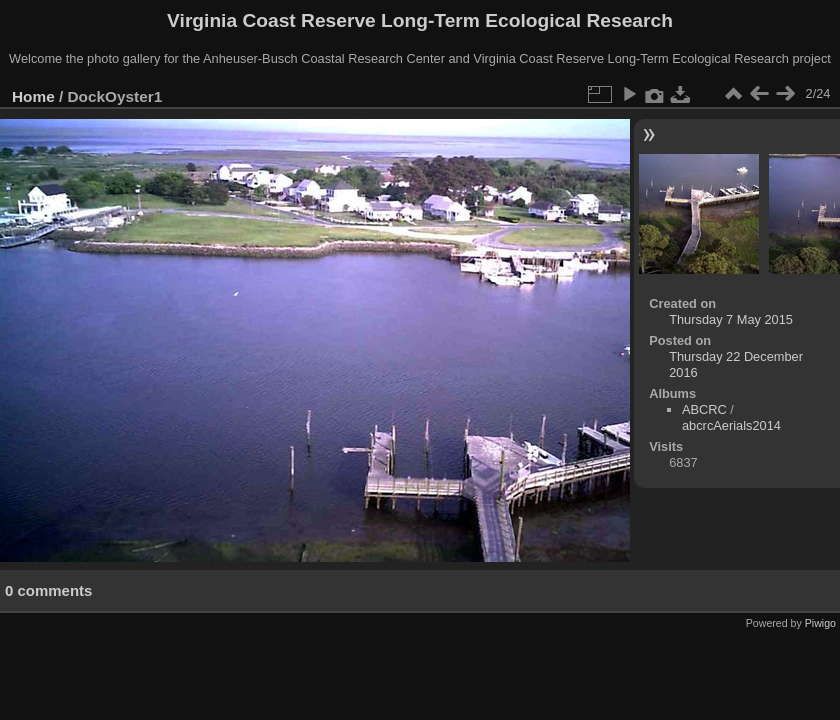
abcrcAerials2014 (731, 425)
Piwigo (820, 623)
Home (33, 96)
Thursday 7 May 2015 (731, 319)
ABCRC (704, 409)
